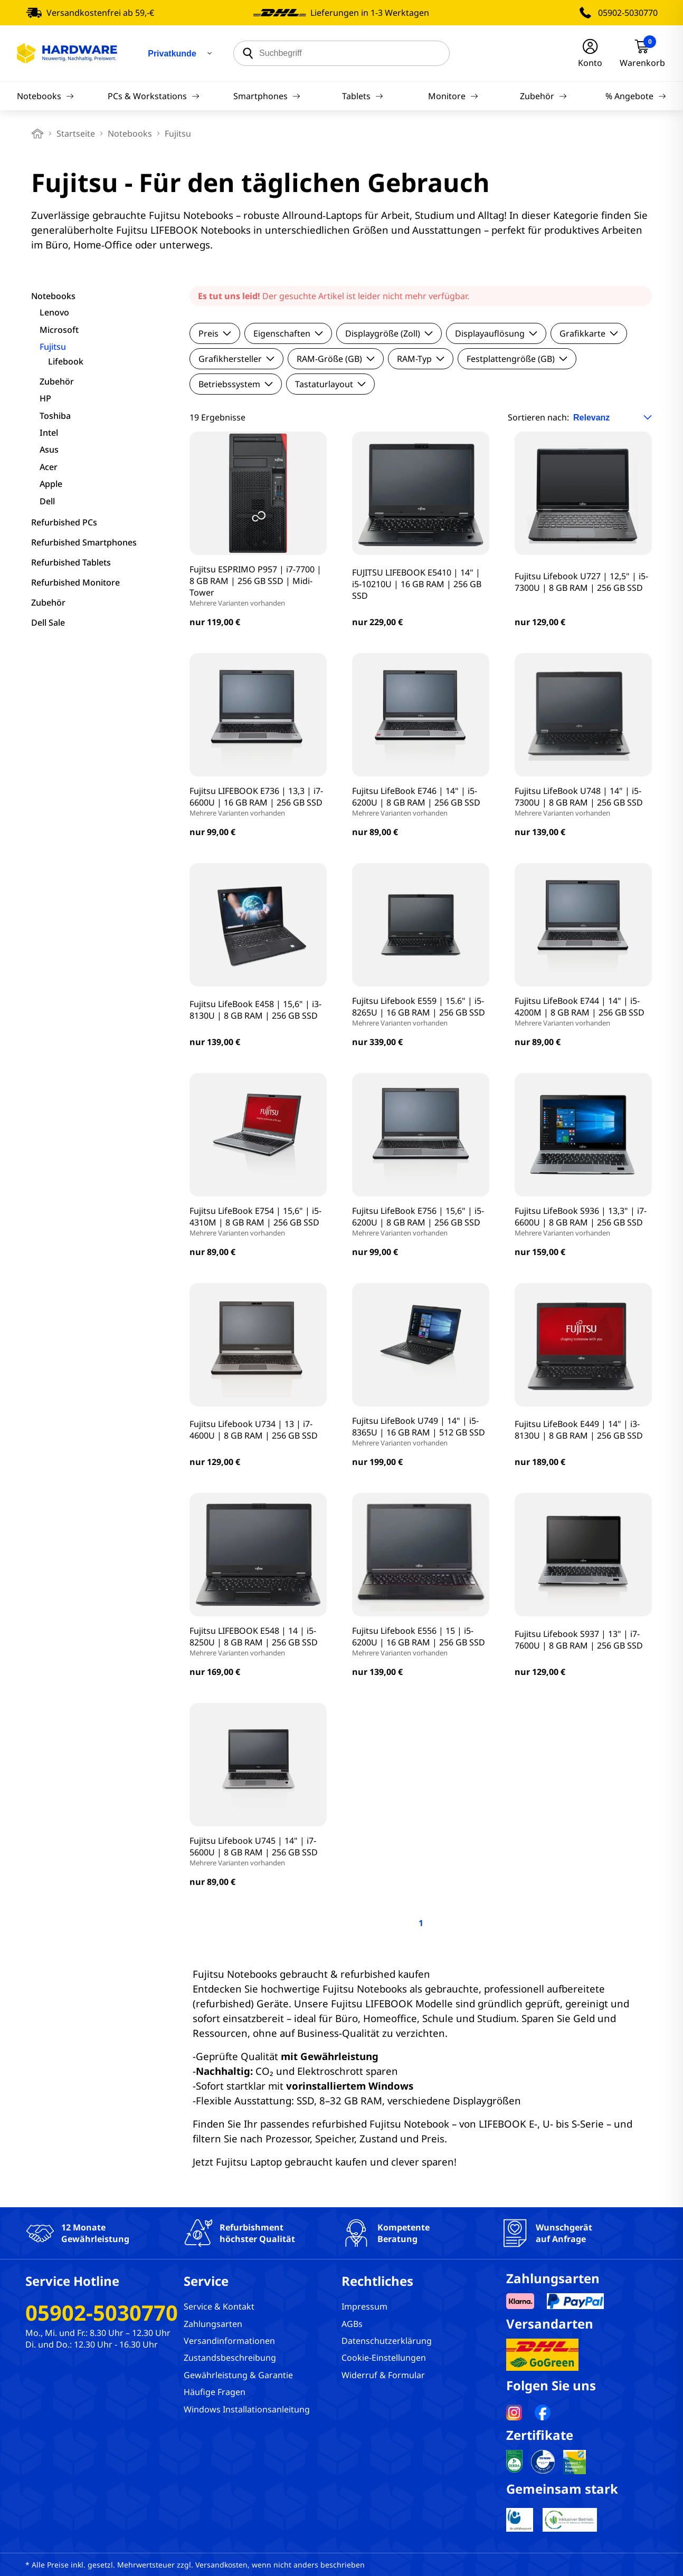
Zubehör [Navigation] (543, 96)
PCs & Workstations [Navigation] (154, 96)
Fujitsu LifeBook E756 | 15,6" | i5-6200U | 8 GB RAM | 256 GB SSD (420, 1221)
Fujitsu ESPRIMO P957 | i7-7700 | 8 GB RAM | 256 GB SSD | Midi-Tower (258, 585)
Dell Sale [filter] (48, 622)
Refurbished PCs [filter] (64, 522)
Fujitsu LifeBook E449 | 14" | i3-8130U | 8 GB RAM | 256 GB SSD (579, 1429)
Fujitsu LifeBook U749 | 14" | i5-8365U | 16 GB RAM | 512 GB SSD (420, 1431)
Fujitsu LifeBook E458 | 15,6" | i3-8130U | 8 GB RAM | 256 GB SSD (255, 1009)
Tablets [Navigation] (362, 96)
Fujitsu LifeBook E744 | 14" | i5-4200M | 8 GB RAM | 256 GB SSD (583, 1011)
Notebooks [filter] (53, 296)
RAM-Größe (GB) (336, 359)
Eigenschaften (288, 333)
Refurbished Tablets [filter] (71, 562)
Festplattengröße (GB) (517, 359)
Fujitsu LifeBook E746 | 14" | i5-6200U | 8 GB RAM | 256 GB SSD (420, 801)
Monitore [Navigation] (453, 96)
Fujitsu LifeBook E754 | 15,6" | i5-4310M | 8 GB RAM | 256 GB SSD (258, 1221)
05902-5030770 (628, 12)
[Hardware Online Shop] (67, 53)
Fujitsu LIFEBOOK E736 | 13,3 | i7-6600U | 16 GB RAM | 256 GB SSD (258, 801)
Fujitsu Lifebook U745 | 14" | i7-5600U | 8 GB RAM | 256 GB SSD (258, 1851)
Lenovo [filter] (54, 312)
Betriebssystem (235, 384)
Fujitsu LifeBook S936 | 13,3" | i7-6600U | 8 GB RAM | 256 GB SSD (583, 1221)
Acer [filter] (49, 467)
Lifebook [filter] (65, 361)
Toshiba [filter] (55, 416)
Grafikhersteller (236, 359)
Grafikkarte (588, 333)
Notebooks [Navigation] (45, 96)
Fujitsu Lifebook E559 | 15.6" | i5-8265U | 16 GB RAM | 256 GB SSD (420, 1011)
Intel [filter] (49, 432)
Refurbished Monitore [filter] (75, 582)
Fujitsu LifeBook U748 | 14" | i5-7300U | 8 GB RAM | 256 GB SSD (583, 801)
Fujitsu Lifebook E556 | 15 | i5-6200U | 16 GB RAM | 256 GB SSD (420, 1641)
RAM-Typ (420, 359)
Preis (214, 333)
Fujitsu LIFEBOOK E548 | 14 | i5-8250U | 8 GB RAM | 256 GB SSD (258, 1641)
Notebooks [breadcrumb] (130, 133)
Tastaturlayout (330, 384)
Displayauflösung (496, 333)
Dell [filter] (47, 501)
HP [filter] (45, 398)
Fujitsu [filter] (53, 346)
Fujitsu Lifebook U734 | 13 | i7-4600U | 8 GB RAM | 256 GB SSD (253, 1429)
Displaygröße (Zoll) (389, 333)
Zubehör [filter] (57, 381)
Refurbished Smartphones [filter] (84, 542)
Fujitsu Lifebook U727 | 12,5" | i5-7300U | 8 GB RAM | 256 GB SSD (581, 581)
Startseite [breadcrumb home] (75, 133)
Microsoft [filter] (59, 330)
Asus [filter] (49, 449)
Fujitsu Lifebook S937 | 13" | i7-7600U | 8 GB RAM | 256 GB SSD (579, 1639)
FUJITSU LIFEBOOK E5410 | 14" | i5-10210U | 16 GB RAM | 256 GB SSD (416, 584)
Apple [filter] (51, 484)
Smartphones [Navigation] (266, 96)
